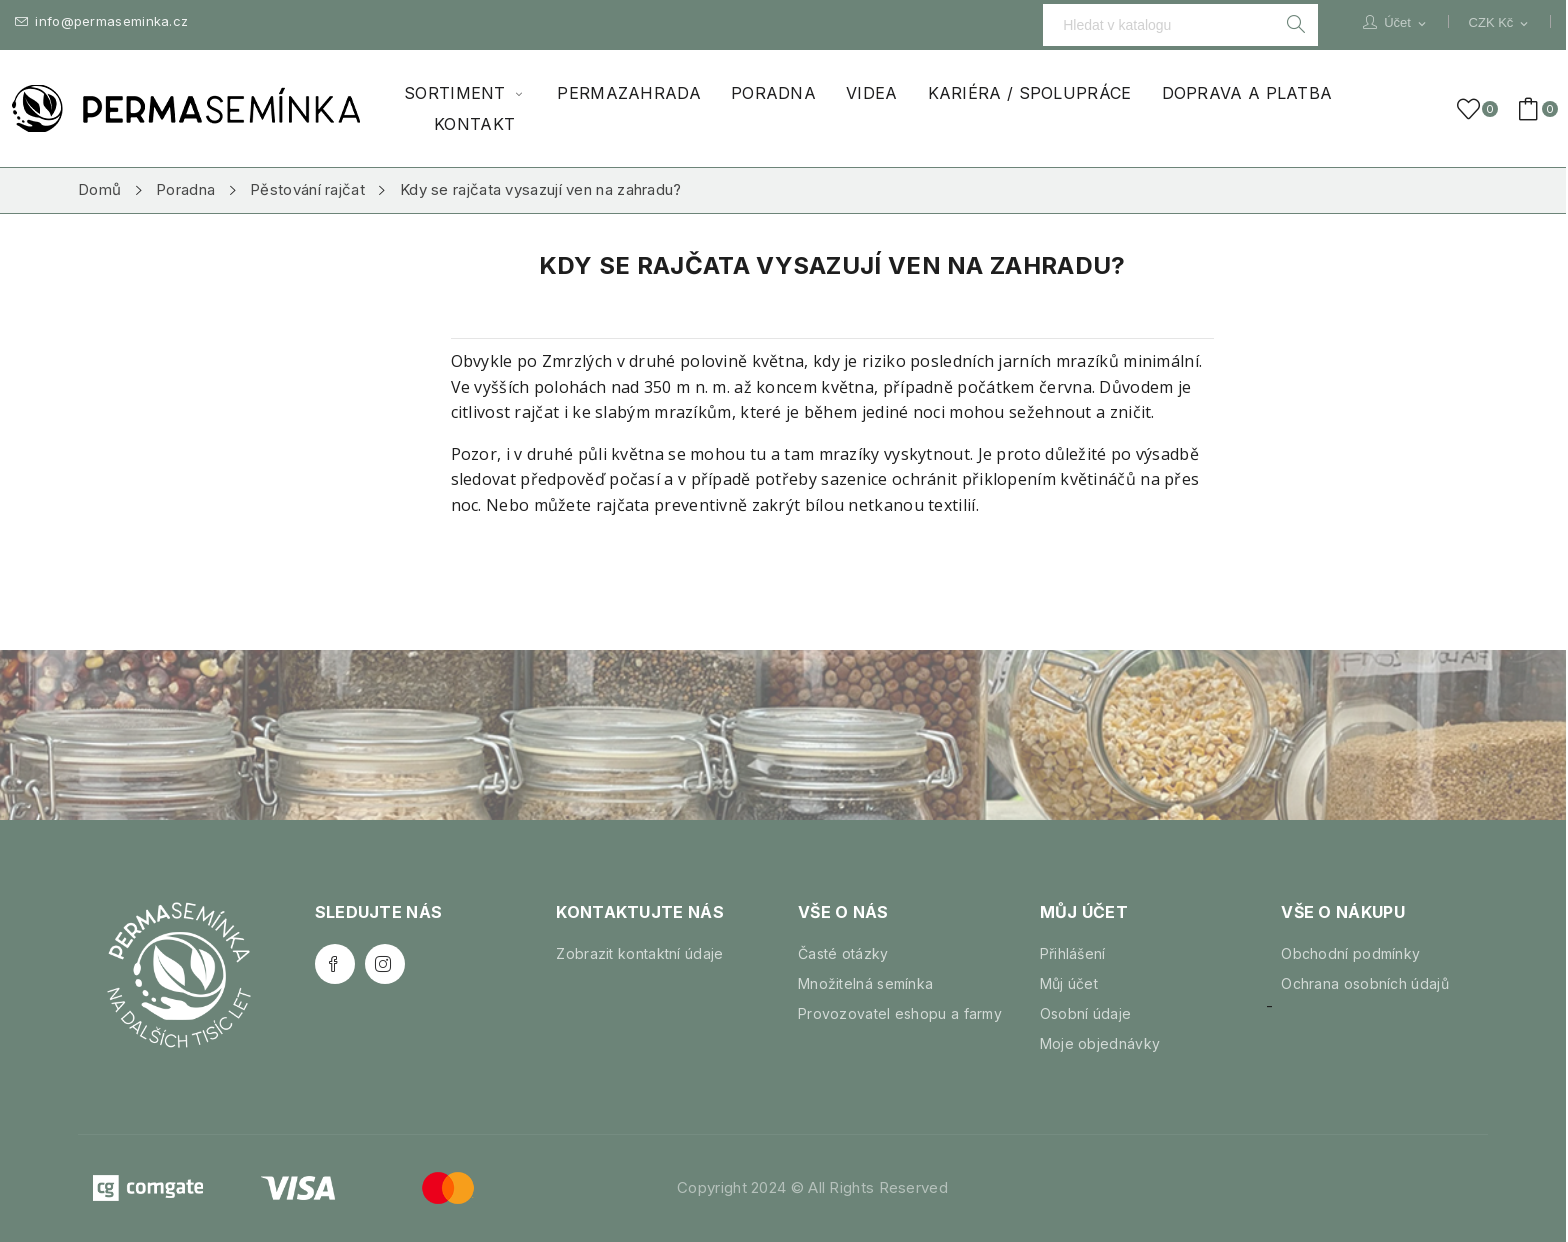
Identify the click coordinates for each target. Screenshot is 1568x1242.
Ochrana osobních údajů (1365, 983)
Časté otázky (843, 953)
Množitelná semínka (865, 983)
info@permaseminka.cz (101, 21)
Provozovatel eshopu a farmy (900, 1013)
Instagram (385, 964)
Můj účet (1069, 983)
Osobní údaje (1086, 1013)
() (1472, 109)
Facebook (335, 964)
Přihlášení (1073, 953)
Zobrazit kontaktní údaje (639, 953)
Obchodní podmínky (1350, 953)
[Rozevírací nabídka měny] (1500, 23)
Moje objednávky (1100, 1043)
